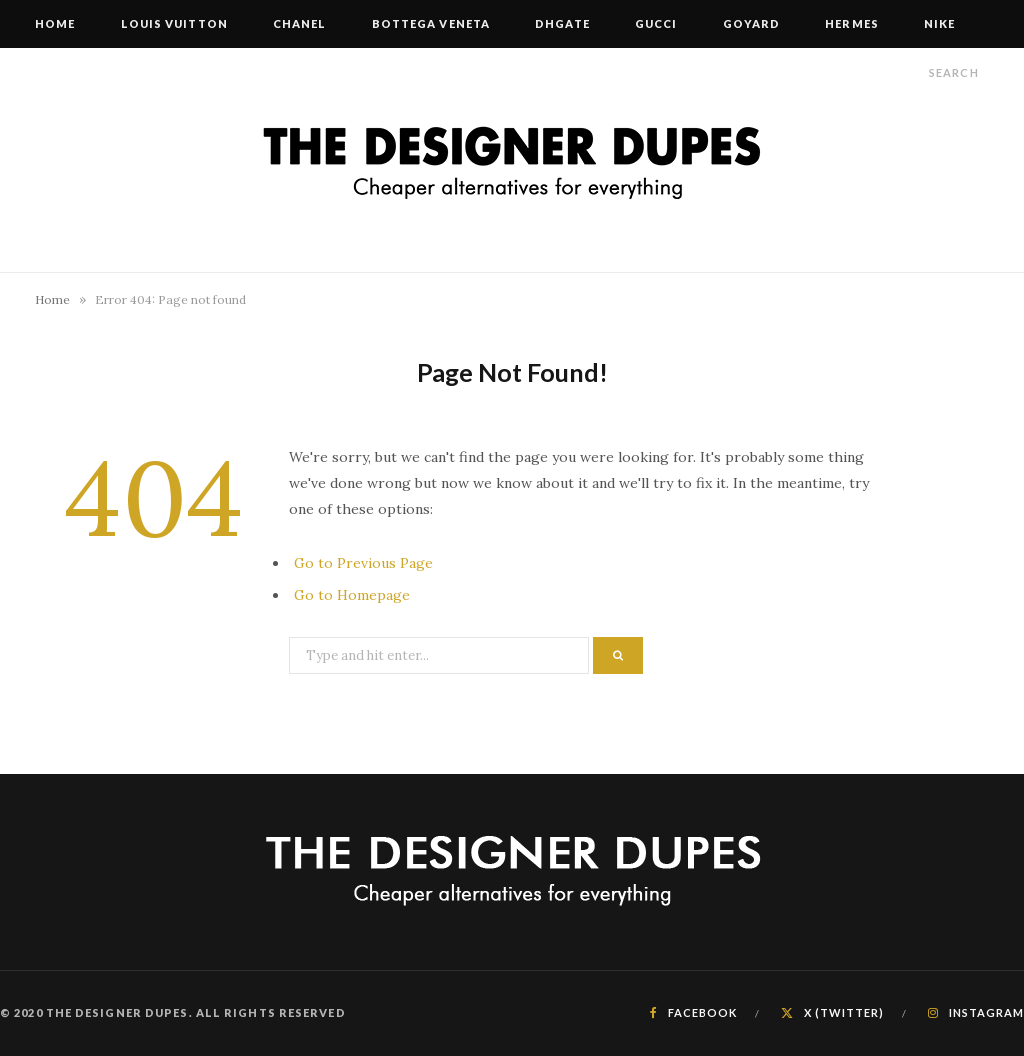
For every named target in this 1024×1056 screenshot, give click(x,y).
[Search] (911, 72)
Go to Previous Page (363, 563)
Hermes (852, 23)
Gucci (656, 23)
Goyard (752, 23)
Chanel (300, 23)
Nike (939, 23)
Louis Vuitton (174, 23)
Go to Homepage (352, 595)
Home (55, 23)
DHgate (562, 23)
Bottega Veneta (431, 23)
